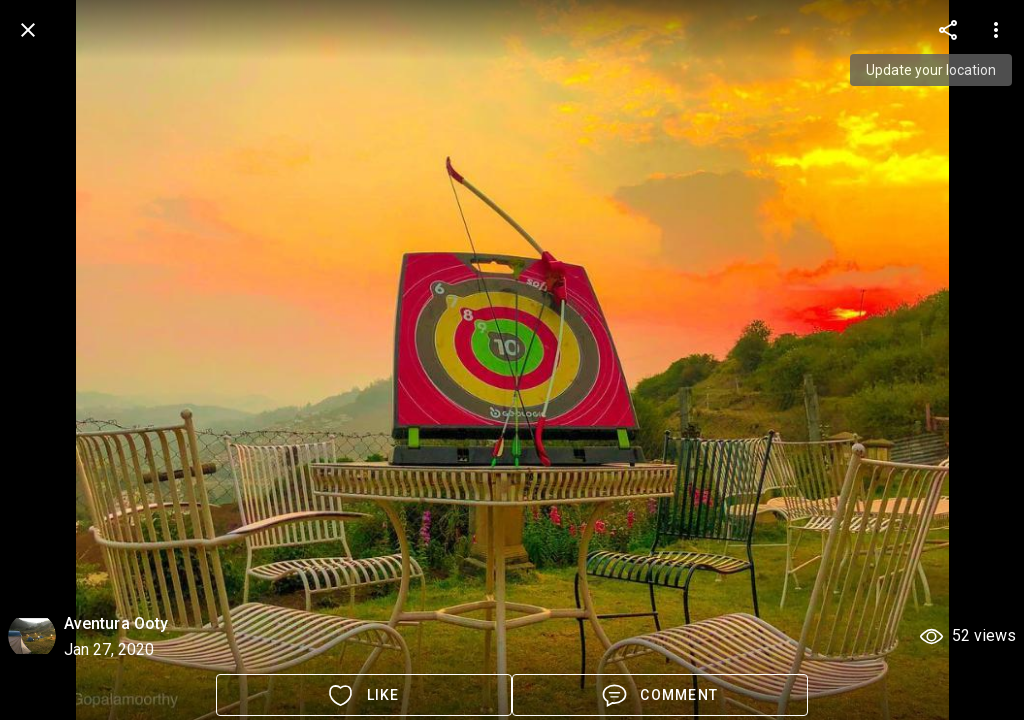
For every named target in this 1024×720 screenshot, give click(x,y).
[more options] (948, 30)
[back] (28, 30)
